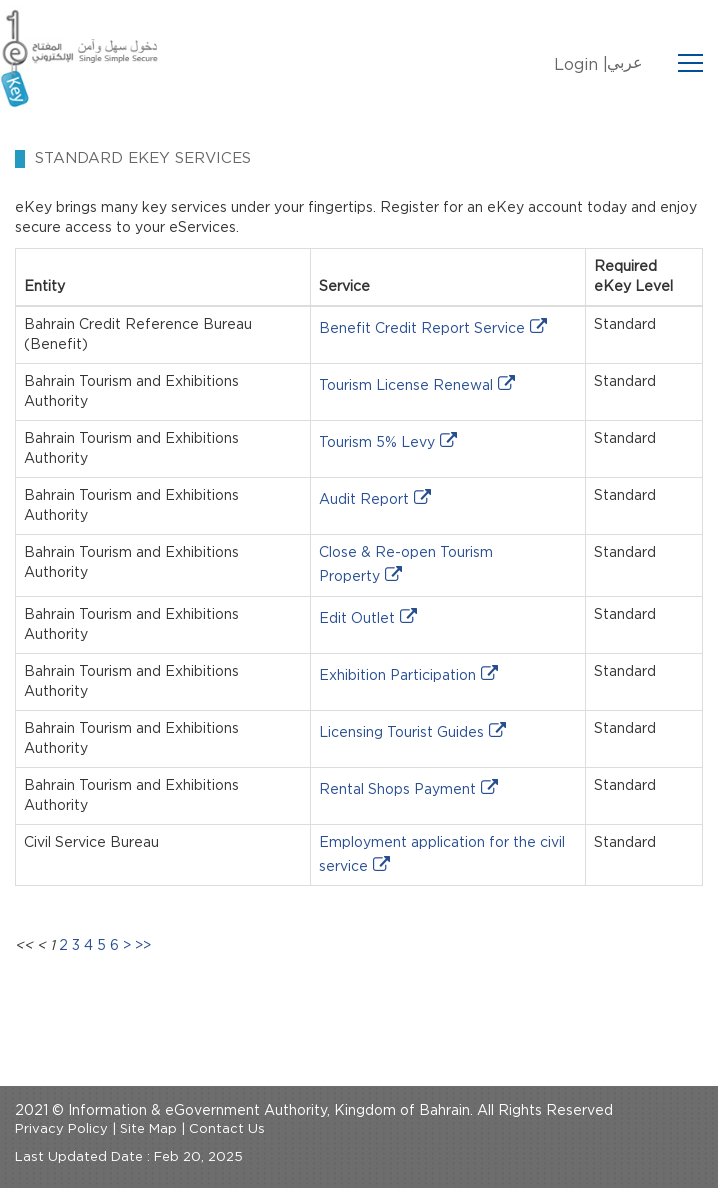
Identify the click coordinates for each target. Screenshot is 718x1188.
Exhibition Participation (397, 676)
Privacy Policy (61, 1129)
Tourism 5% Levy (377, 443)
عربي (625, 63)
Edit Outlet (357, 619)
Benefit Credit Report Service (422, 329)
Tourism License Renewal (406, 386)
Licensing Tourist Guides (401, 733)
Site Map (148, 1129)
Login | (581, 65)
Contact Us (227, 1129)
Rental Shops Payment (397, 790)
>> (143, 946)
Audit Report (364, 500)
